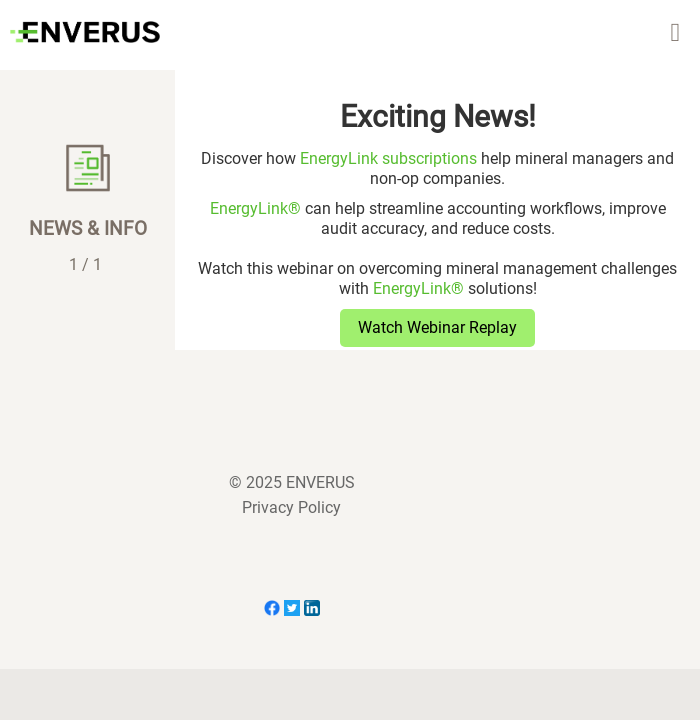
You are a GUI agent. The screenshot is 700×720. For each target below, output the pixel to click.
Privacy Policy (291, 507)
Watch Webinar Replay (437, 327)
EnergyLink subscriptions (388, 158)
